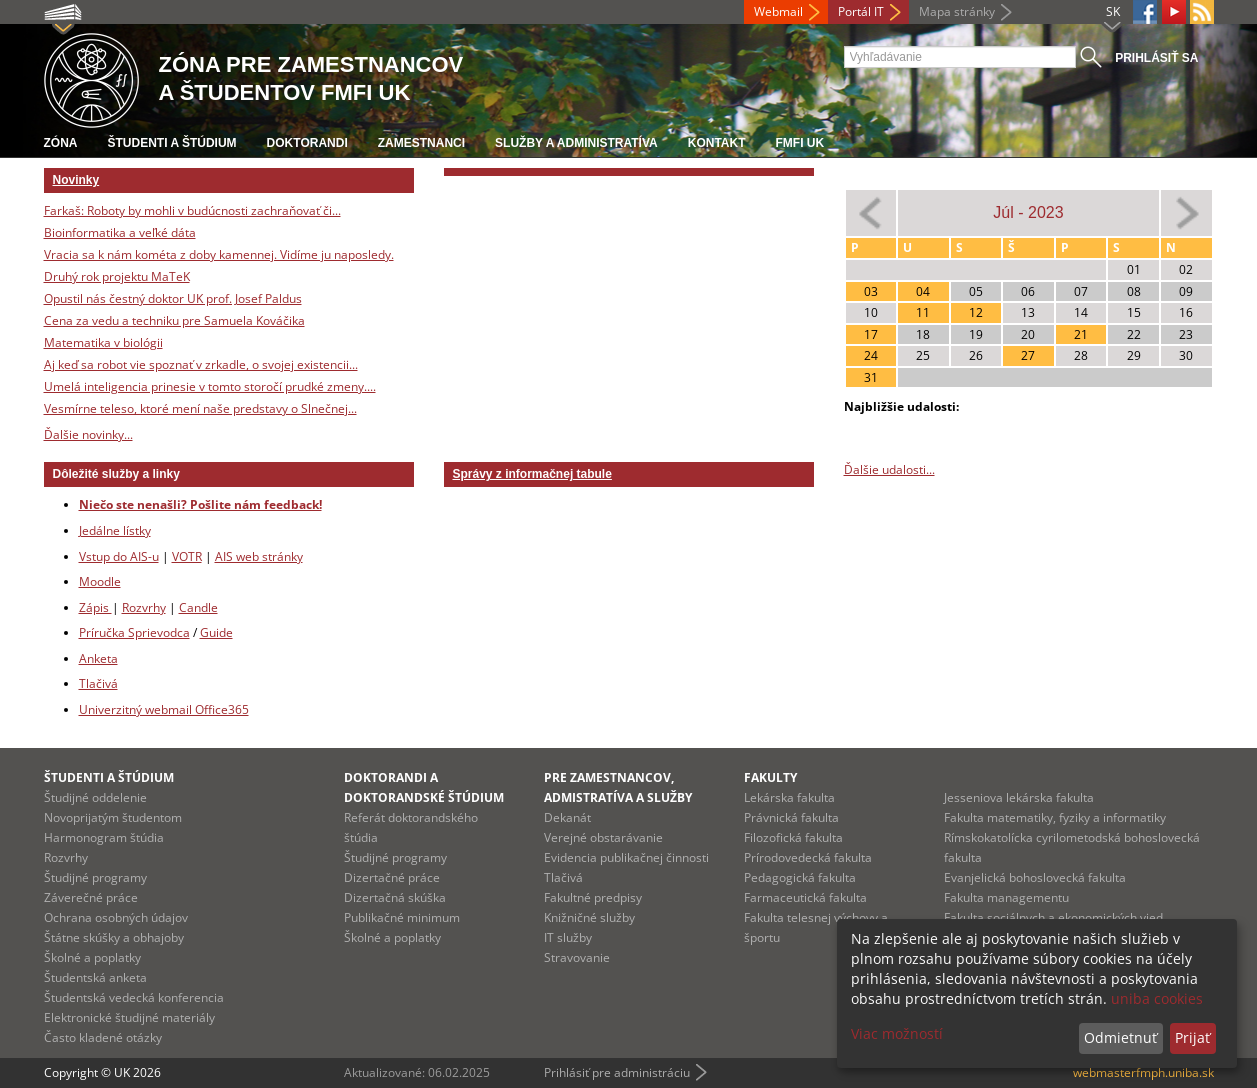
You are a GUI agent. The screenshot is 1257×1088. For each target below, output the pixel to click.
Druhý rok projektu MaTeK (117, 276)
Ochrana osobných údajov (116, 917)
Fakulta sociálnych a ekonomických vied (1053, 917)
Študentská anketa (95, 977)
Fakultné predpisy (593, 897)
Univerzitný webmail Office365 (164, 709)
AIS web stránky (259, 556)
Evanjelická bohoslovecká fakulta (1035, 877)
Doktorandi (307, 143)
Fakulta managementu (1006, 897)
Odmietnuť (1120, 1037)
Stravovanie (577, 957)
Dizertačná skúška (395, 897)
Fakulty (770, 777)
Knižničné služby (589, 917)
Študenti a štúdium (172, 143)
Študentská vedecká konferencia (134, 997)
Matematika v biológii (103, 342)
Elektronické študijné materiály (129, 1017)
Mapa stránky (957, 11)
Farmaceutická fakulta (805, 897)
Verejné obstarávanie (603, 837)
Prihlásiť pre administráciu (617, 1072)
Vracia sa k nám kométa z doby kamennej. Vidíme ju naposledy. (219, 254)
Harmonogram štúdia (104, 837)
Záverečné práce (91, 897)
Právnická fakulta (791, 817)
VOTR (187, 556)
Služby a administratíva (576, 143)
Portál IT (861, 11)
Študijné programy (95, 877)
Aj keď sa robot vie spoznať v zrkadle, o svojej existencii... (201, 364)
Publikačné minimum (402, 917)
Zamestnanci (421, 143)
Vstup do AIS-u (119, 556)
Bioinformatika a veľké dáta (120, 232)
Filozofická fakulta (793, 837)
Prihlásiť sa (1156, 58)
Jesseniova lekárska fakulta (1019, 797)
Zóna (61, 143)
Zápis (95, 607)
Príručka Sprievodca (134, 632)
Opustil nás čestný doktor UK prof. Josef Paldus (173, 298)
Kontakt (717, 143)
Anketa (98, 658)
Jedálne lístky (115, 530)
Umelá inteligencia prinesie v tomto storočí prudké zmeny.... (210, 386)
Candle (198, 607)
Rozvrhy (144, 607)
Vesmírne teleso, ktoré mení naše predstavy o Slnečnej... (200, 408)
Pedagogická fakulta (800, 877)
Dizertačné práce (392, 877)
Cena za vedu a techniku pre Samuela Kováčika (174, 320)
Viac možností (897, 1033)
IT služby (568, 937)
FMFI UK (800, 143)
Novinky (76, 180)
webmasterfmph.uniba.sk (1143, 1072)
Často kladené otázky (103, 1037)
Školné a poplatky (92, 957)
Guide (216, 632)
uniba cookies (1157, 998)
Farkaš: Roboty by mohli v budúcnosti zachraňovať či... (192, 210)
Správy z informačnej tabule (532, 474)
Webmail (778, 11)
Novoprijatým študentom (113, 817)
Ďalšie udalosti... (889, 469)
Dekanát (567, 817)
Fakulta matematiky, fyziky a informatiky (1055, 817)
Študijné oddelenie (95, 797)
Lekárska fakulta (789, 797)
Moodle (100, 581)
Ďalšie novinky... (88, 434)
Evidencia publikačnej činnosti (626, 857)
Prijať (1192, 1037)
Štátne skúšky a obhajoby (114, 937)
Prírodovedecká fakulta (808, 857)
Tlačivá (98, 683)
